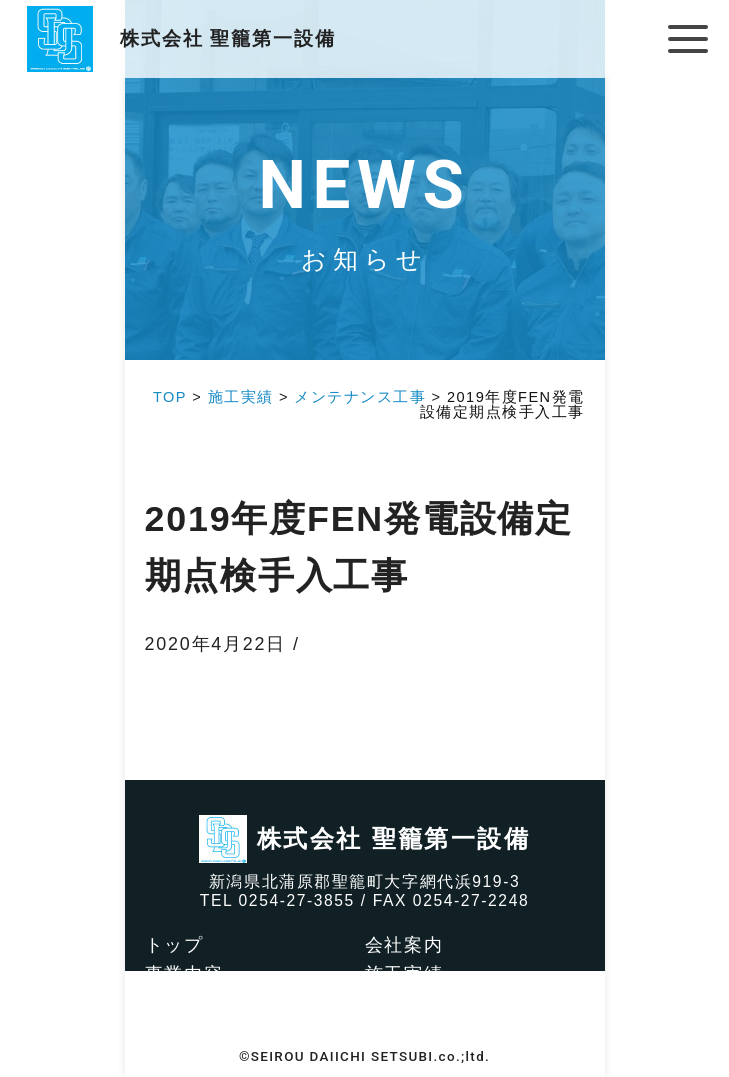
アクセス (184, 1031)
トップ (174, 945)
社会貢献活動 (204, 1002)
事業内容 (184, 974)
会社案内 (404, 945)
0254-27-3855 (297, 900)
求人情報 (404, 1002)
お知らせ (404, 1031)
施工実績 (404, 974)
